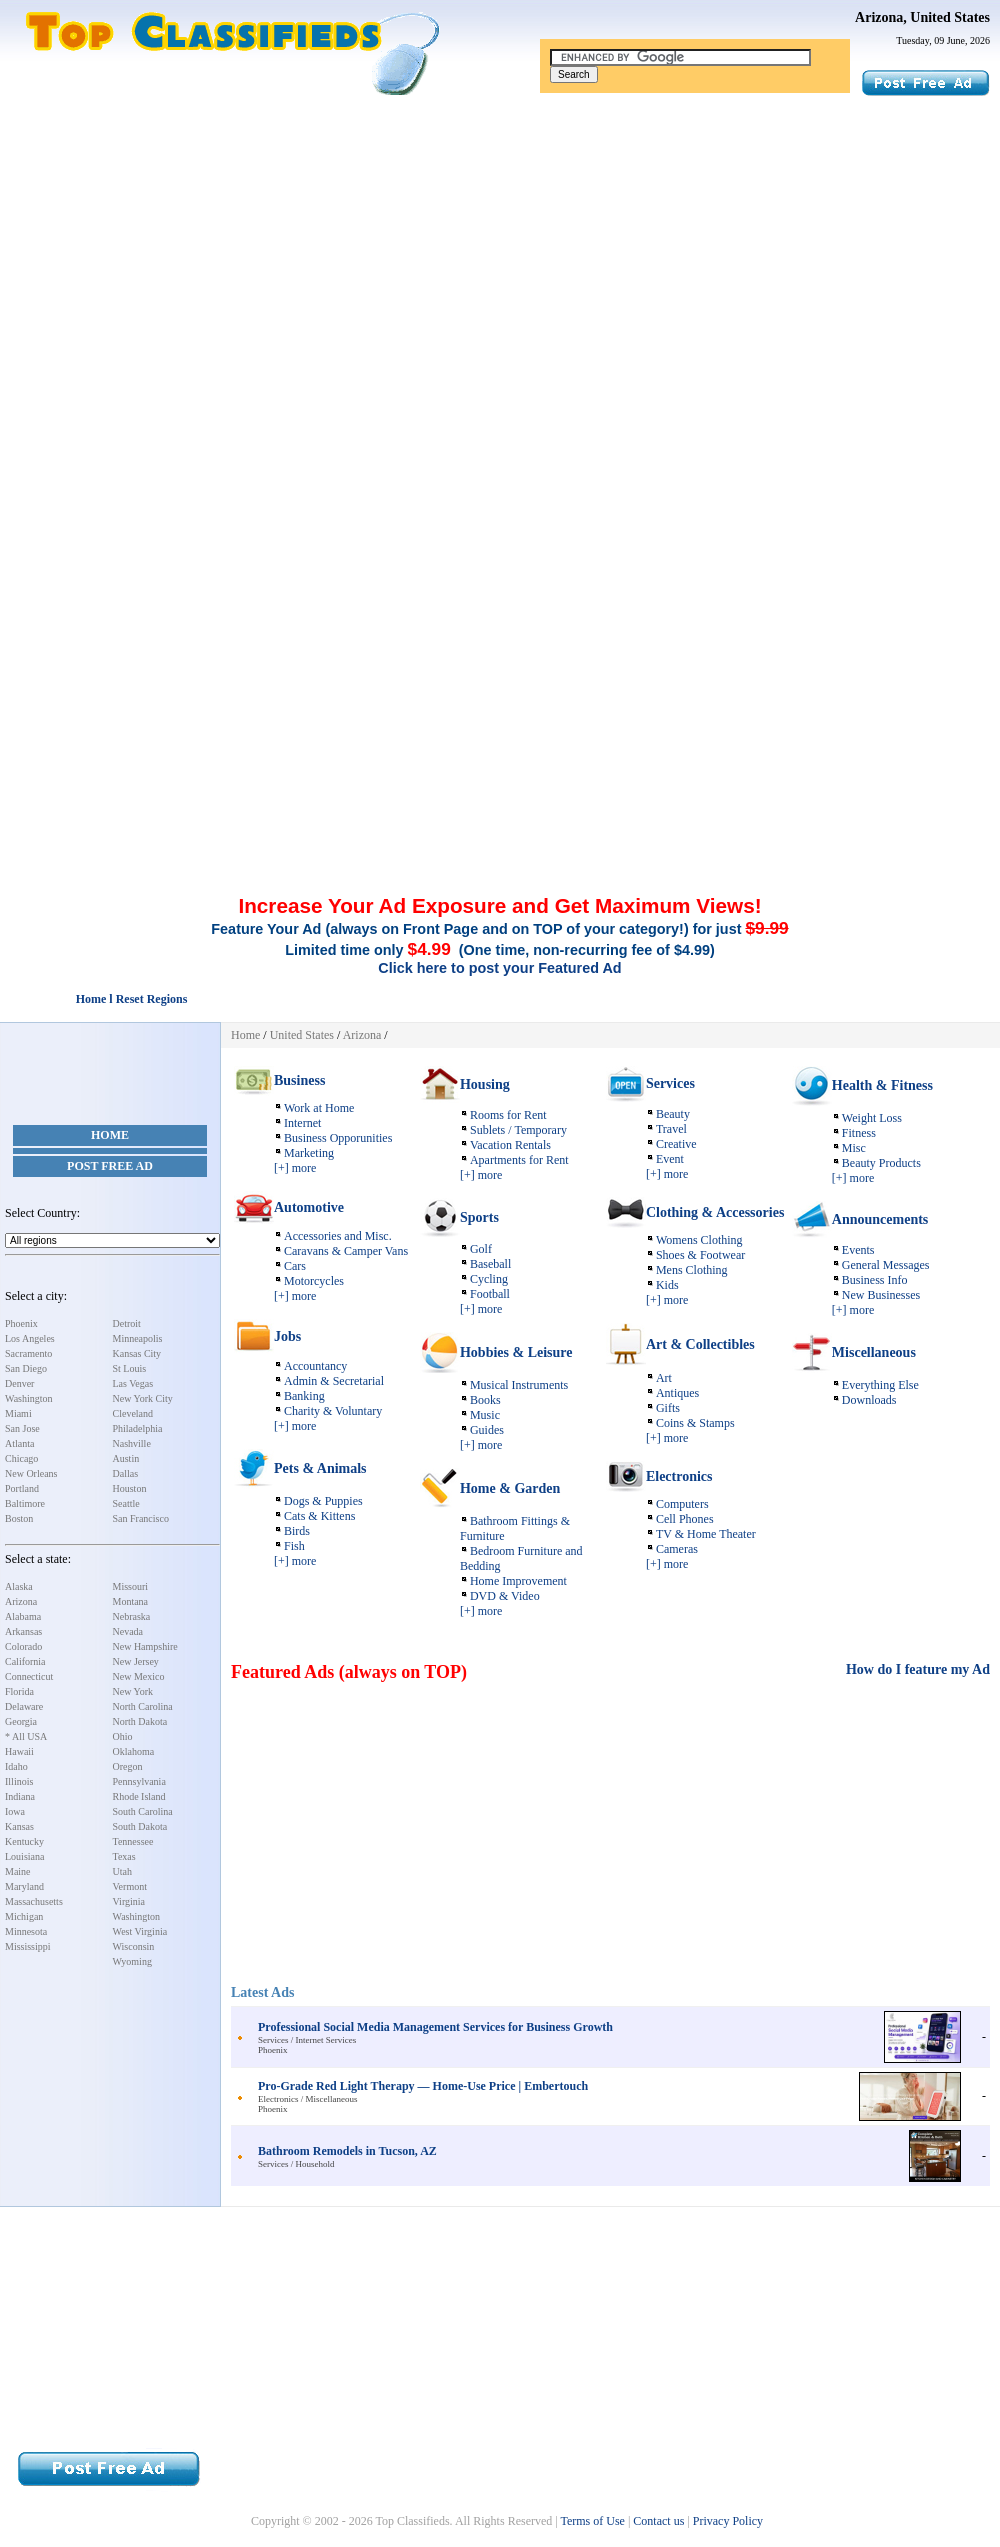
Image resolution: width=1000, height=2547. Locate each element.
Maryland (24, 1886)
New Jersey (136, 1661)
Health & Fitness (882, 1085)
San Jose (22, 1428)
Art (664, 1378)
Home (110, 1135)
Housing (485, 1084)
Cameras (677, 1549)
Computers (682, 1504)
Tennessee (133, 1841)
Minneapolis (138, 1338)
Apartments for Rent (519, 1160)
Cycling (489, 1279)
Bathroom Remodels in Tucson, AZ (347, 2151)
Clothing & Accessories (715, 1212)
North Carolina (143, 1706)
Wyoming (132, 1961)
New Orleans (31, 1473)
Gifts (668, 1408)
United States (302, 1035)
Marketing (309, 1153)
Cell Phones (685, 1519)
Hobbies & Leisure (516, 1352)
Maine (18, 1871)
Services (670, 1083)
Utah (122, 1871)
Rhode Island (139, 1796)
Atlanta (19, 1443)
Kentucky (24, 1841)
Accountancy (315, 1366)
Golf (481, 1249)
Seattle (126, 1503)
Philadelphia (138, 1428)
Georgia (21, 1721)
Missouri (131, 1586)
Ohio (123, 1736)
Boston (19, 1518)
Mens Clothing (692, 1270)
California (25, 1661)
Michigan (24, 1916)
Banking (304, 1396)
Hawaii (19, 1751)
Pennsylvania (139, 1781)
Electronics (679, 1476)
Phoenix (21, 1323)
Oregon (128, 1766)
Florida (19, 1691)
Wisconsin (134, 1946)
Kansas (19, 1826)
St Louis (130, 1368)
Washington (29, 1398)
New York (133, 1691)
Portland (22, 1488)
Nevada (128, 1631)
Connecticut (29, 1676)
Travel (671, 1129)
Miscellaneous (874, 1352)
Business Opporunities (338, 1138)
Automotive (309, 1207)
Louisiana (24, 1856)
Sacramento (28, 1353)
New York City (143, 1398)
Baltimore (25, 1503)
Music (485, 1415)
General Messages (886, 1265)
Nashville (132, 1443)
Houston (130, 1488)
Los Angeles (30, 1338)
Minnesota (26, 1931)
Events (858, 1250)
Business (299, 1080)
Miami (18, 1413)
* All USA (26, 1736)
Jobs (287, 1336)
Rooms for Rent (508, 1115)
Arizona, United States (922, 17)
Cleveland (133, 1413)
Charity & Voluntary (333, 1411)
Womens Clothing (699, 1240)
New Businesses (881, 1295)
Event (670, 1159)
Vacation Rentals (510, 1145)
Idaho (16, 1766)
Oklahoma (134, 1751)
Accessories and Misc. (338, 1236)
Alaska (19, 1586)
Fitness (859, 1133)
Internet (302, 1123)
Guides (487, 1430)
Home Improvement (518, 1581)
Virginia (129, 1901)
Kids (667, 1285)
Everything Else (880, 1385)
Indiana (20, 1796)
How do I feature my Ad (918, 1669)
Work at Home (319, 1108)
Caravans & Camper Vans (346, 1251)
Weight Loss (872, 1118)
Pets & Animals (320, 1468)
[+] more (295, 1168)
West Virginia (140, 1931)
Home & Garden (510, 1488)
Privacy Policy (728, 2521)
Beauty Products (881, 1163)
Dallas (126, 1473)
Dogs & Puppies (323, 1501)
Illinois (19, 1781)
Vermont (130, 1886)
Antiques (677, 1393)
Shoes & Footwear (700, 1255)
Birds (297, 1531)
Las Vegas (133, 1383)
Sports (479, 1217)
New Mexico (139, 1676)
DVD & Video (505, 1596)
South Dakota (140, 1826)
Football (490, 1294)
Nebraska (132, 1616)
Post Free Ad (110, 1166)
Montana (131, 1601)
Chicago (21, 1458)
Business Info (875, 1280)
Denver (19, 1383)
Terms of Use (592, 2521)
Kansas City (137, 1353)
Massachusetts (34, 1901)
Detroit (127, 1323)
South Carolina (143, 1811)
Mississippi (28, 1946)
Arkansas (23, 1631)
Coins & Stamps (695, 1423)
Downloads (869, 1400)
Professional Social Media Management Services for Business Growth (435, 2027)
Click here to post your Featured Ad (499, 968)
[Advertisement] (500, 248)
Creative (676, 1144)
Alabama (23, 1616)
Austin (126, 1458)
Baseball (490, 1264)
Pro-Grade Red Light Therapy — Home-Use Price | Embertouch (423, 2086)
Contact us (658, 2521)
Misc (854, 1148)
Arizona (21, 1601)
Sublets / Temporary (518, 1130)
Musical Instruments (519, 1385)
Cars (295, 1266)
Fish (294, 1546)
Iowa (15, 1811)
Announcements (880, 1219)
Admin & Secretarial (334, 1381)
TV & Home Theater (706, 1534)
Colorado (23, 1646)
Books (485, 1400)
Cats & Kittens (319, 1516)
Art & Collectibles (700, 1344)
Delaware (24, 1706)
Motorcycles (314, 1281)
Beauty (673, 1114)
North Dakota (140, 1721)
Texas (124, 1856)
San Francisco (141, 1518)
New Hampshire (145, 1646)
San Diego (26, 1368)
